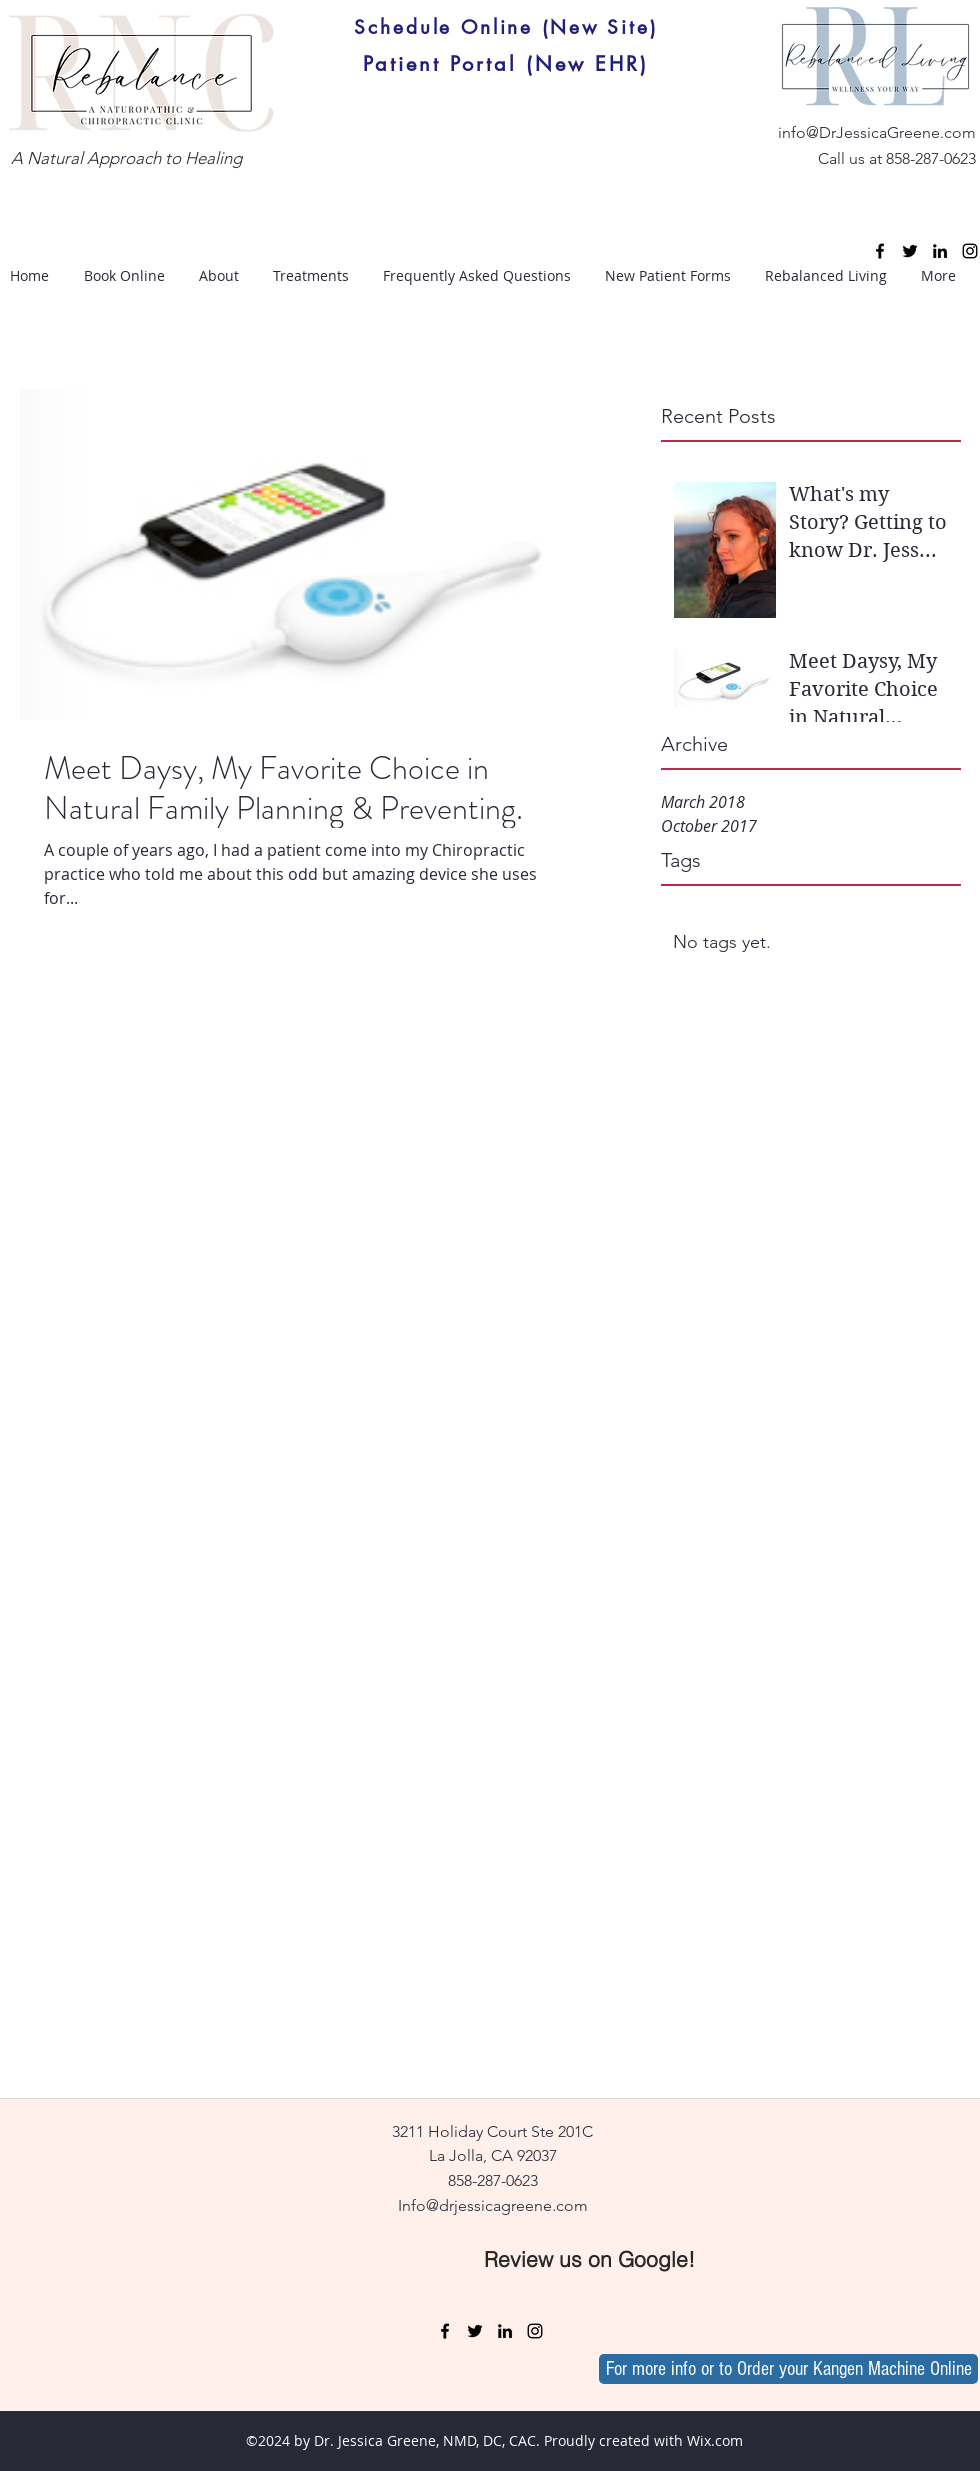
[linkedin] (940, 251)
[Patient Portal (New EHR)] (506, 64)
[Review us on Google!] (589, 2259)
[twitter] (910, 251)
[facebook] (880, 251)
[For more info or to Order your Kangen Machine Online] (788, 2369)
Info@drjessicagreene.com (493, 2205)
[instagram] (970, 251)
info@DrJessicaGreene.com (877, 132)
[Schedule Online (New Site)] (506, 27)
